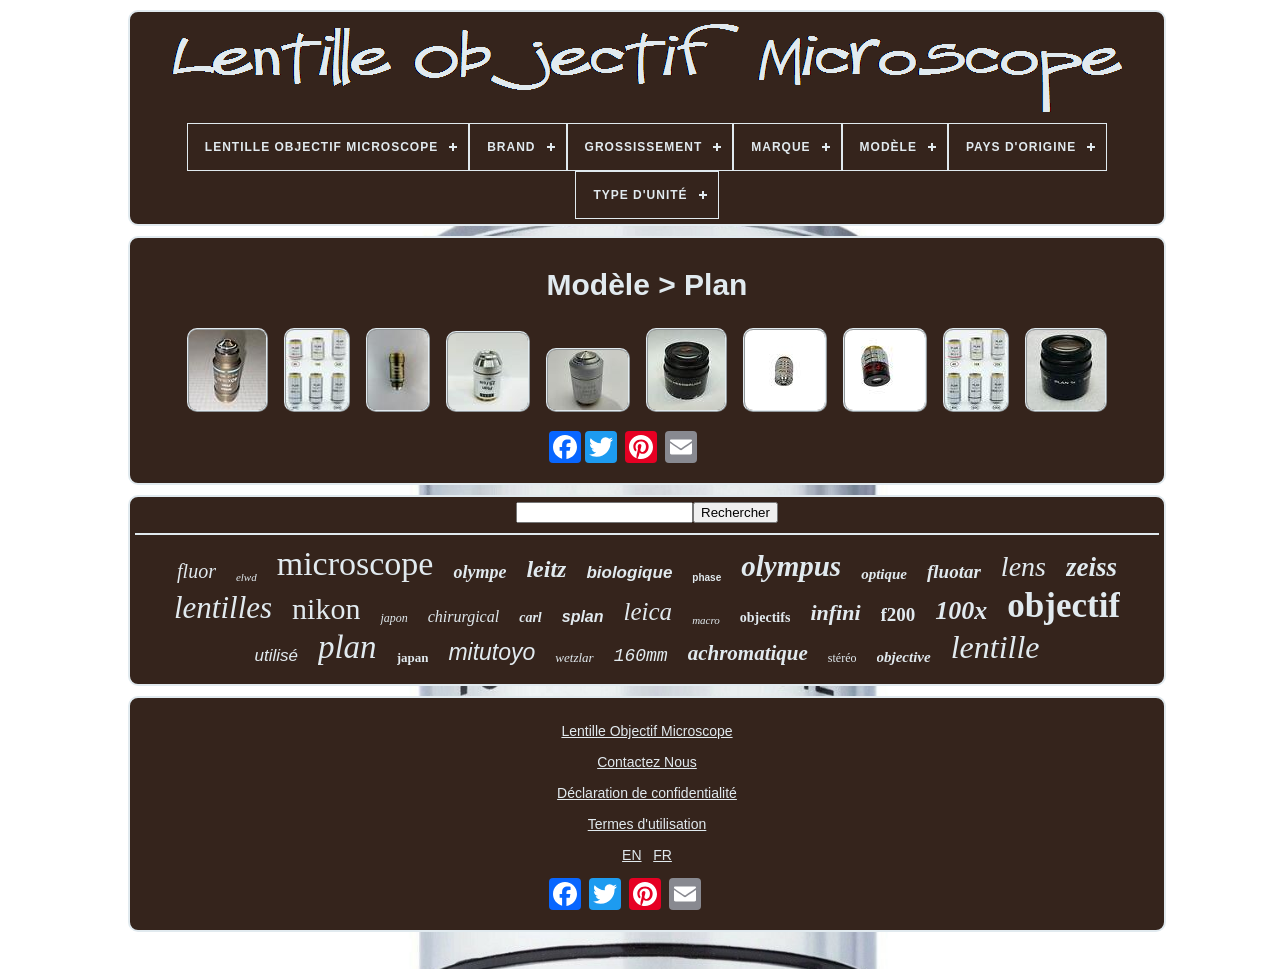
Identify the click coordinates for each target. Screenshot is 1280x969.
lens (1023, 566)
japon (393, 618)
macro (706, 620)
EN (631, 855)
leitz (546, 569)
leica (648, 611)
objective (904, 657)
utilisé (275, 655)
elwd (246, 577)
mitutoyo (491, 652)
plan (347, 647)
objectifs (765, 617)
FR (662, 855)
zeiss (1091, 567)
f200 (898, 614)
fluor (196, 571)
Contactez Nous (647, 762)
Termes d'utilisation (647, 824)
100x (961, 610)
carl (530, 617)
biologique (629, 572)
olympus (791, 566)
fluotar (954, 571)
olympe (479, 572)
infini (835, 612)
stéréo (842, 658)
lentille (995, 647)
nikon (326, 608)
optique (884, 574)
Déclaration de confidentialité (647, 793)
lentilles (223, 607)
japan (413, 657)
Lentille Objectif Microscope (646, 731)
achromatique (748, 653)
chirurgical (463, 616)
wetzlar (574, 657)
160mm (641, 656)
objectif (1063, 605)
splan (583, 616)
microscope (355, 563)
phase (706, 577)
